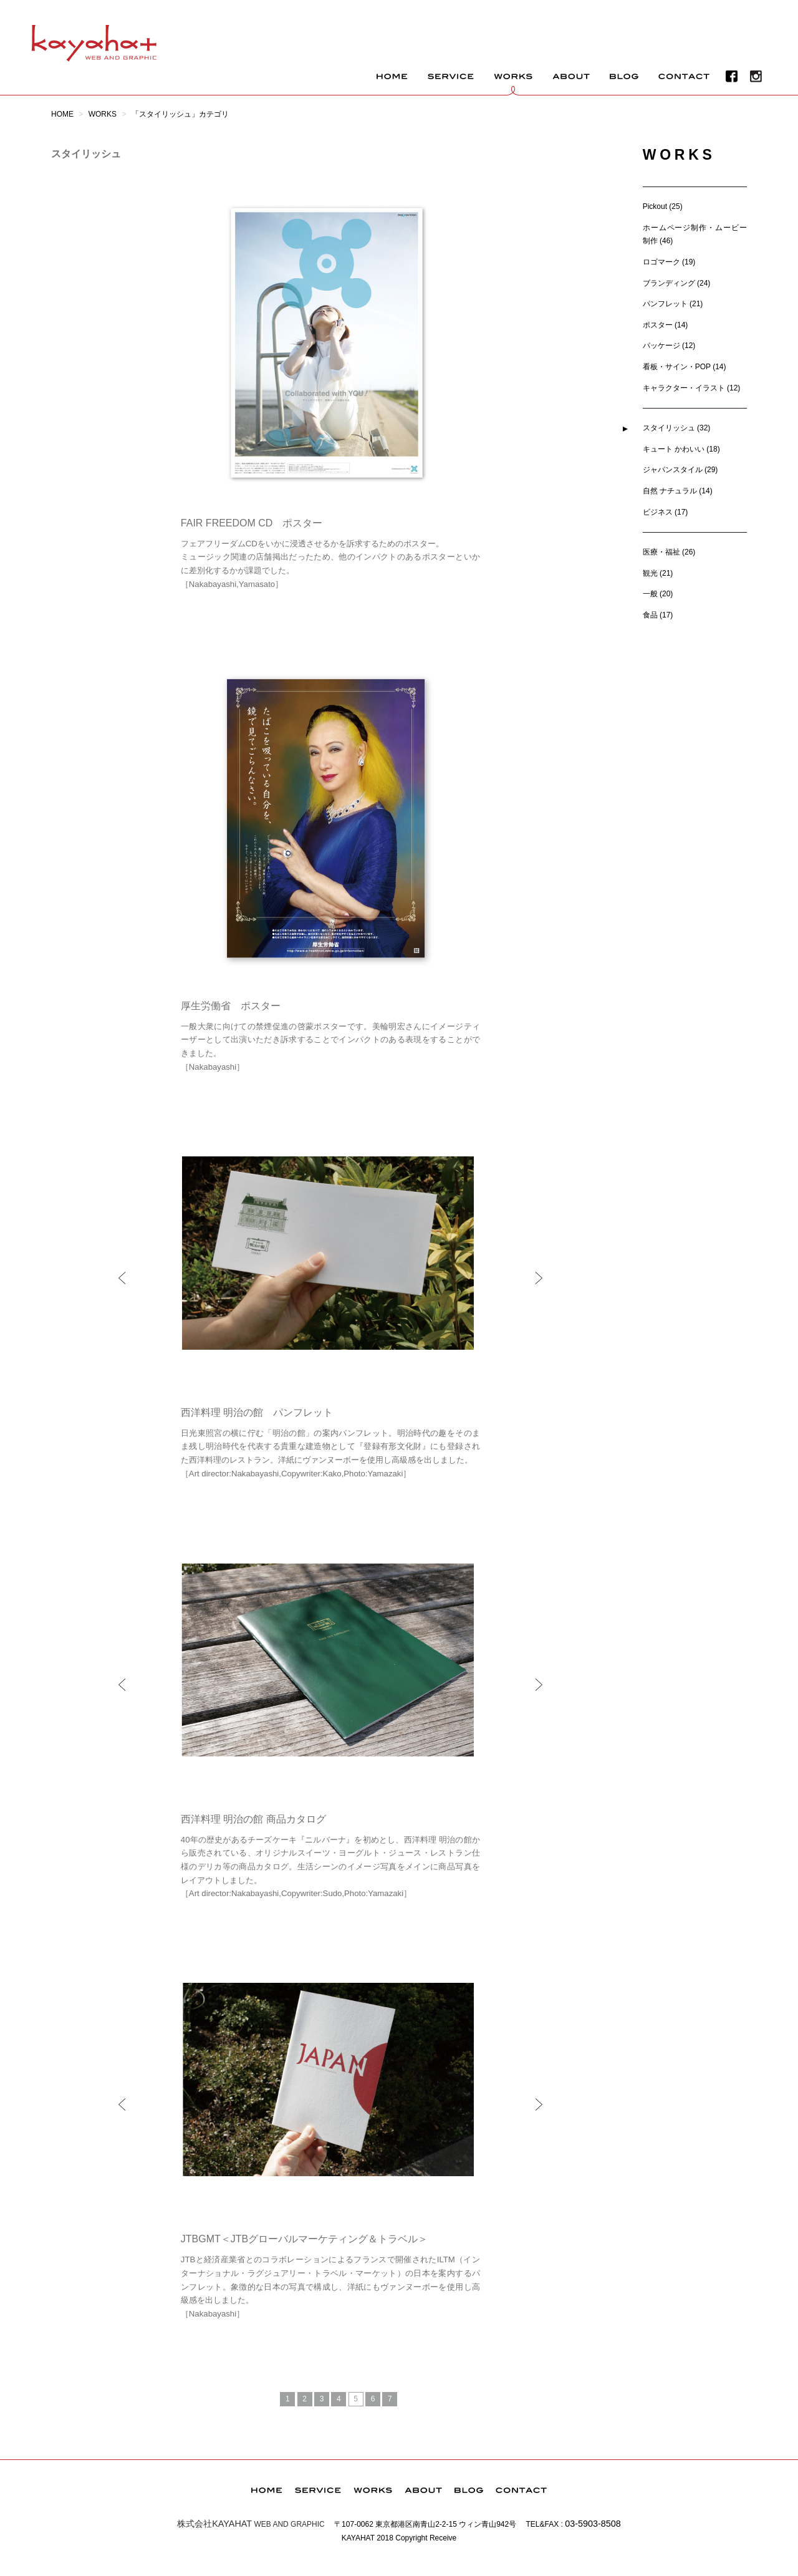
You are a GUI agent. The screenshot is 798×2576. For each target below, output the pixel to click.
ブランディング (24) (677, 283)
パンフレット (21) (673, 303)
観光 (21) (658, 573)
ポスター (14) (665, 325)
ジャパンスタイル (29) (680, 469)
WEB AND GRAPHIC (251, 2524)
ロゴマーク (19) (669, 262)
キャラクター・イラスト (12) (692, 388)
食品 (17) (658, 615)
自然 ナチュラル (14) (678, 491)
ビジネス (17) (665, 512)
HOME (62, 114)
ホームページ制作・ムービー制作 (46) (695, 234)
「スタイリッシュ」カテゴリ (180, 114)
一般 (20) (658, 593)
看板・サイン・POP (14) (684, 366)
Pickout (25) (663, 206)
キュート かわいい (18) (681, 449)
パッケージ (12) (669, 345)
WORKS (103, 114)
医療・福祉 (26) (669, 552)
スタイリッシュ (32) (677, 428)
